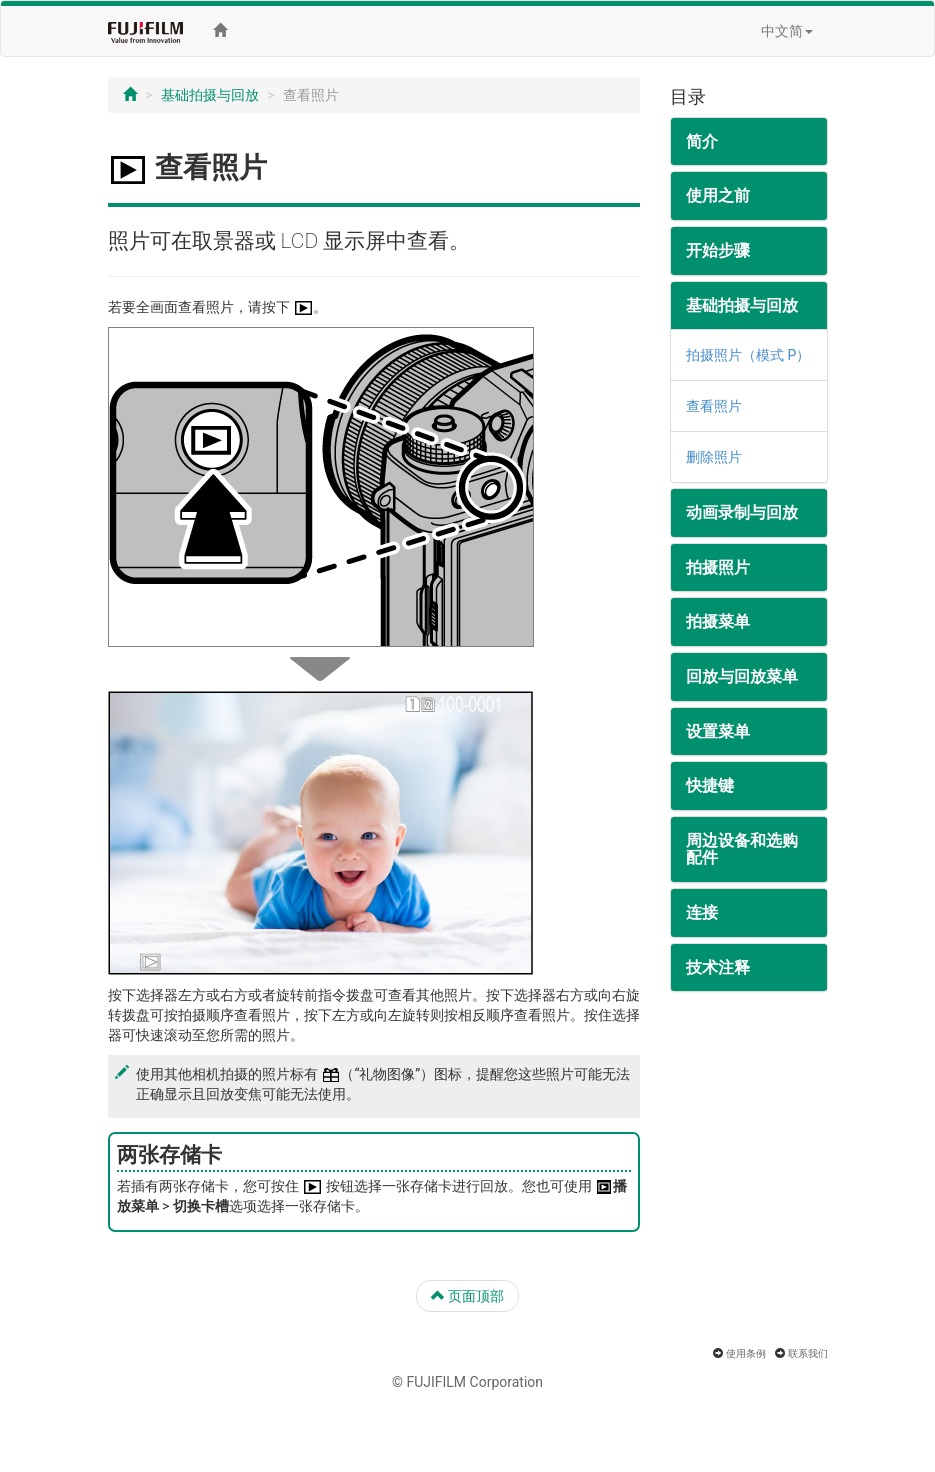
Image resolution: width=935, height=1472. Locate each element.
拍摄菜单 (718, 621)
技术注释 (718, 967)
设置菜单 (718, 731)
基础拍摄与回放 (210, 95)
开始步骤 (718, 250)
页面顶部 (467, 1296)
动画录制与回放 (742, 512)
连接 (702, 912)
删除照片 (714, 457)
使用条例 (746, 1353)
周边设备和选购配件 (742, 849)
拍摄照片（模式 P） (748, 355)
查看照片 (714, 406)
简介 (702, 141)
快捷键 (710, 785)
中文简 (787, 31)
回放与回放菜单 (742, 676)
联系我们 (808, 1353)
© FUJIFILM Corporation (467, 1382)
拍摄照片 (718, 567)
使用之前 (718, 195)
